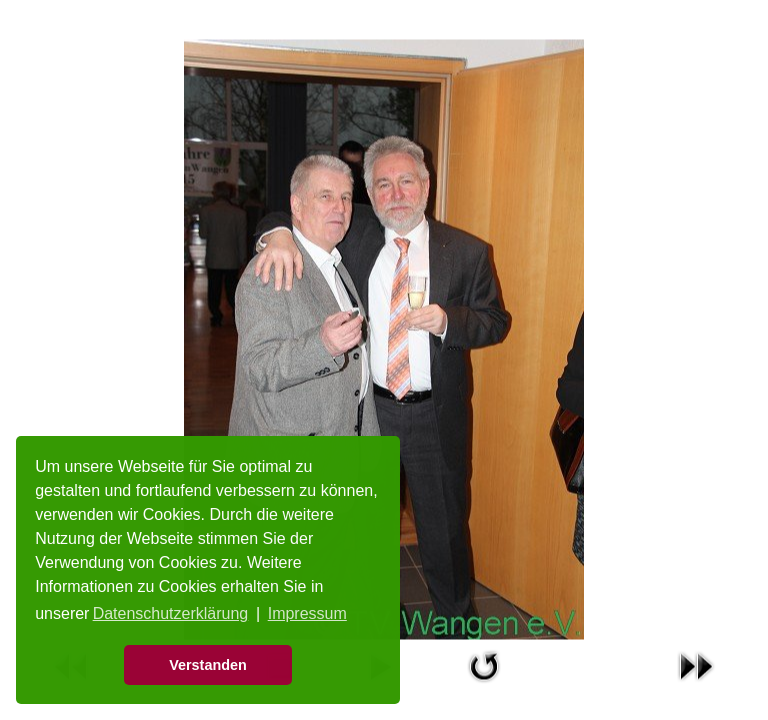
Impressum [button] (307, 613)
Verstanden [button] (208, 665)
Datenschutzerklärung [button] (171, 613)
